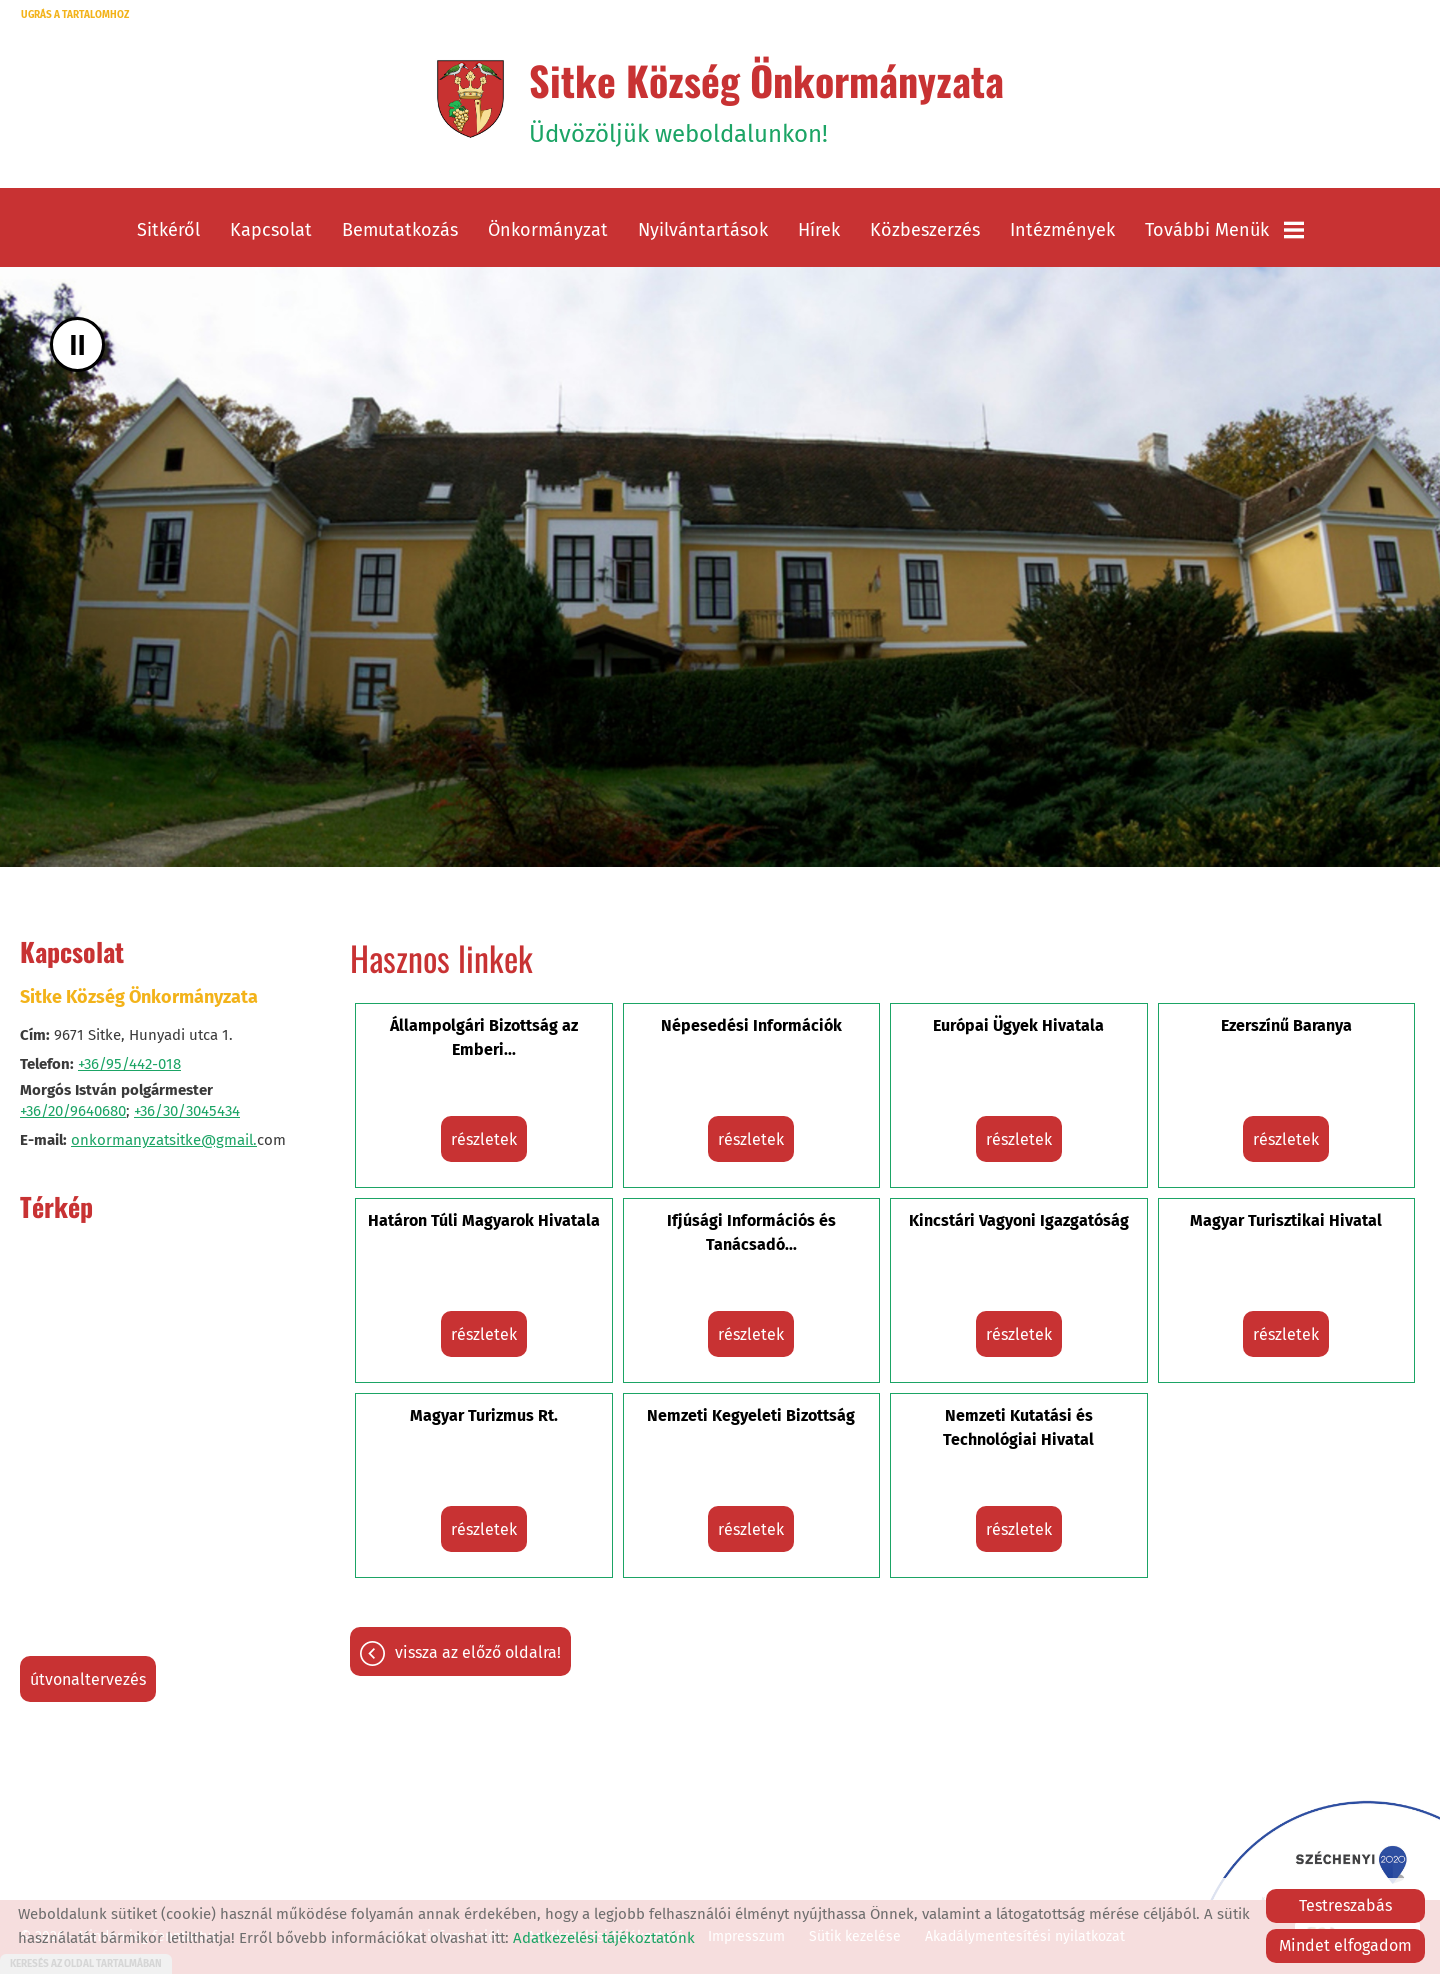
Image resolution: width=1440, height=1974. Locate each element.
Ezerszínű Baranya (1286, 1025)
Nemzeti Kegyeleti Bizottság (751, 1415)
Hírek (819, 230)
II (77, 344)
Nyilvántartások (703, 230)
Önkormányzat (548, 230)
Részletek (484, 1139)
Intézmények (1062, 230)
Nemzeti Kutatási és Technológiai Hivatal (1018, 1427)
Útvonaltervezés (88, 1679)
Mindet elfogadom (1345, 1945)
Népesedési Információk (751, 1025)
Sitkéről (168, 230)
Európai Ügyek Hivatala (1018, 1025)
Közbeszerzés (925, 230)
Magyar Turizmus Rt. (484, 1415)
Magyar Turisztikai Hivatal (1286, 1220)
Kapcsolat (271, 230)
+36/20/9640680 (73, 1111)
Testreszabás (1345, 1905)
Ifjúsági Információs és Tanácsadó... (751, 1232)
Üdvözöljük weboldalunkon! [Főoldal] (766, 99)
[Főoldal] (470, 99)
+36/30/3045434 (187, 1111)
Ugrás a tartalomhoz (75, 15)
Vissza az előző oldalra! (478, 1652)
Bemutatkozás (400, 230)
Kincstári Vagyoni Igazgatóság (1019, 1220)
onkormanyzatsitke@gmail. (164, 1140)
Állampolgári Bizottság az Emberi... (484, 1037)
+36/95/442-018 (129, 1064)
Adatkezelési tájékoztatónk (604, 1938)
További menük (1224, 230)
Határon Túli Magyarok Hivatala (484, 1220)
